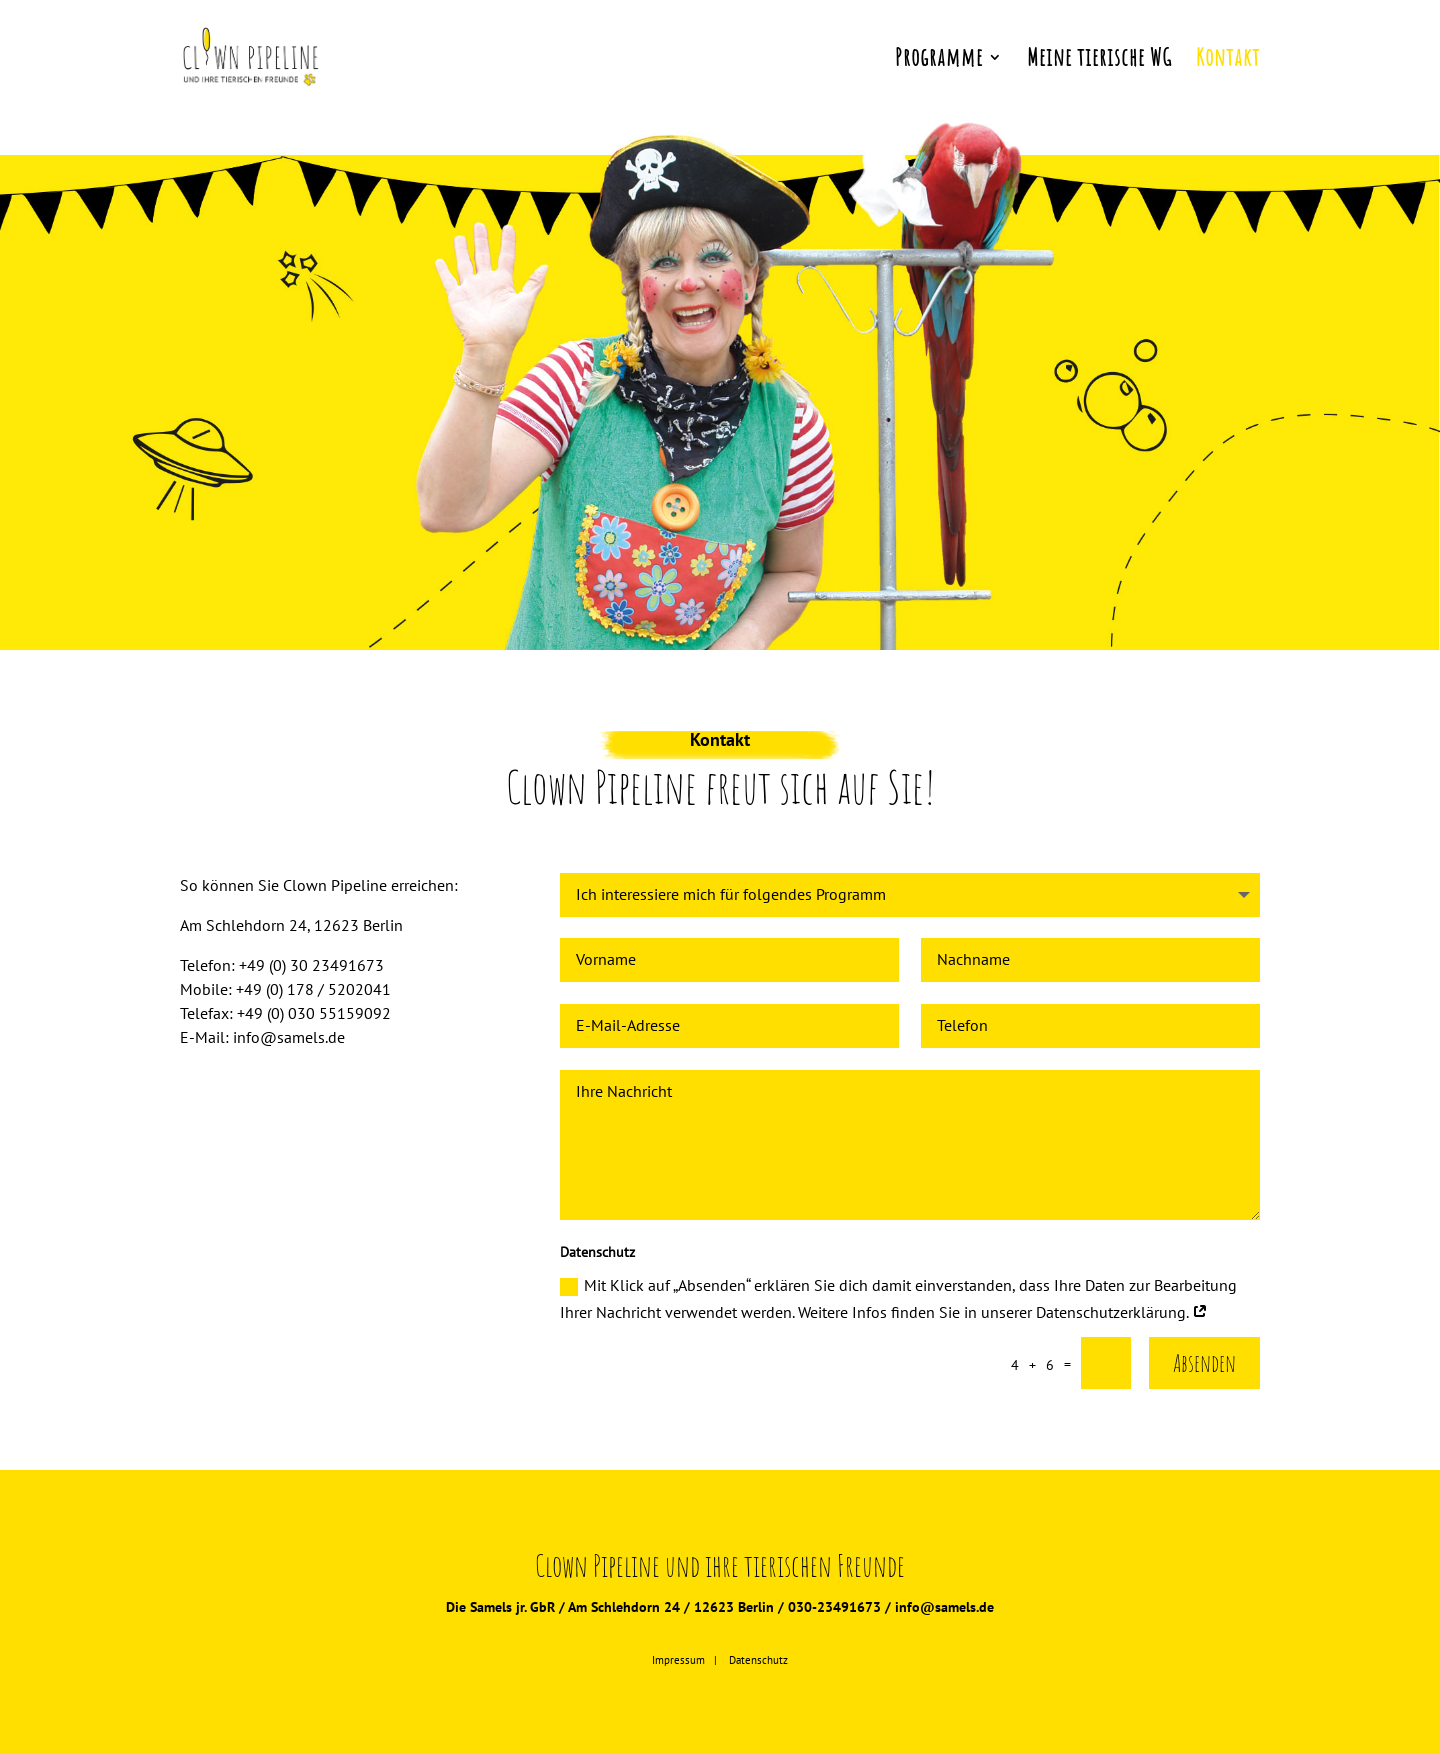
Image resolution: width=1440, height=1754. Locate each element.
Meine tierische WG (1099, 61)
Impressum (678, 1660)
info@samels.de (944, 1607)
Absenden (1204, 1363)
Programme (939, 61)
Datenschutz (758, 1660)
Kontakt (1228, 61)
